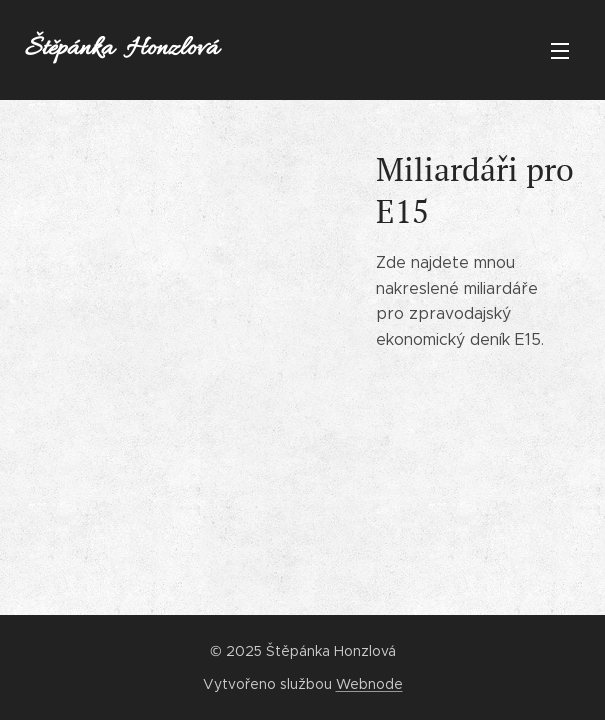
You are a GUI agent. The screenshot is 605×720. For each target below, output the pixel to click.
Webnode (369, 684)
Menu (560, 51)
